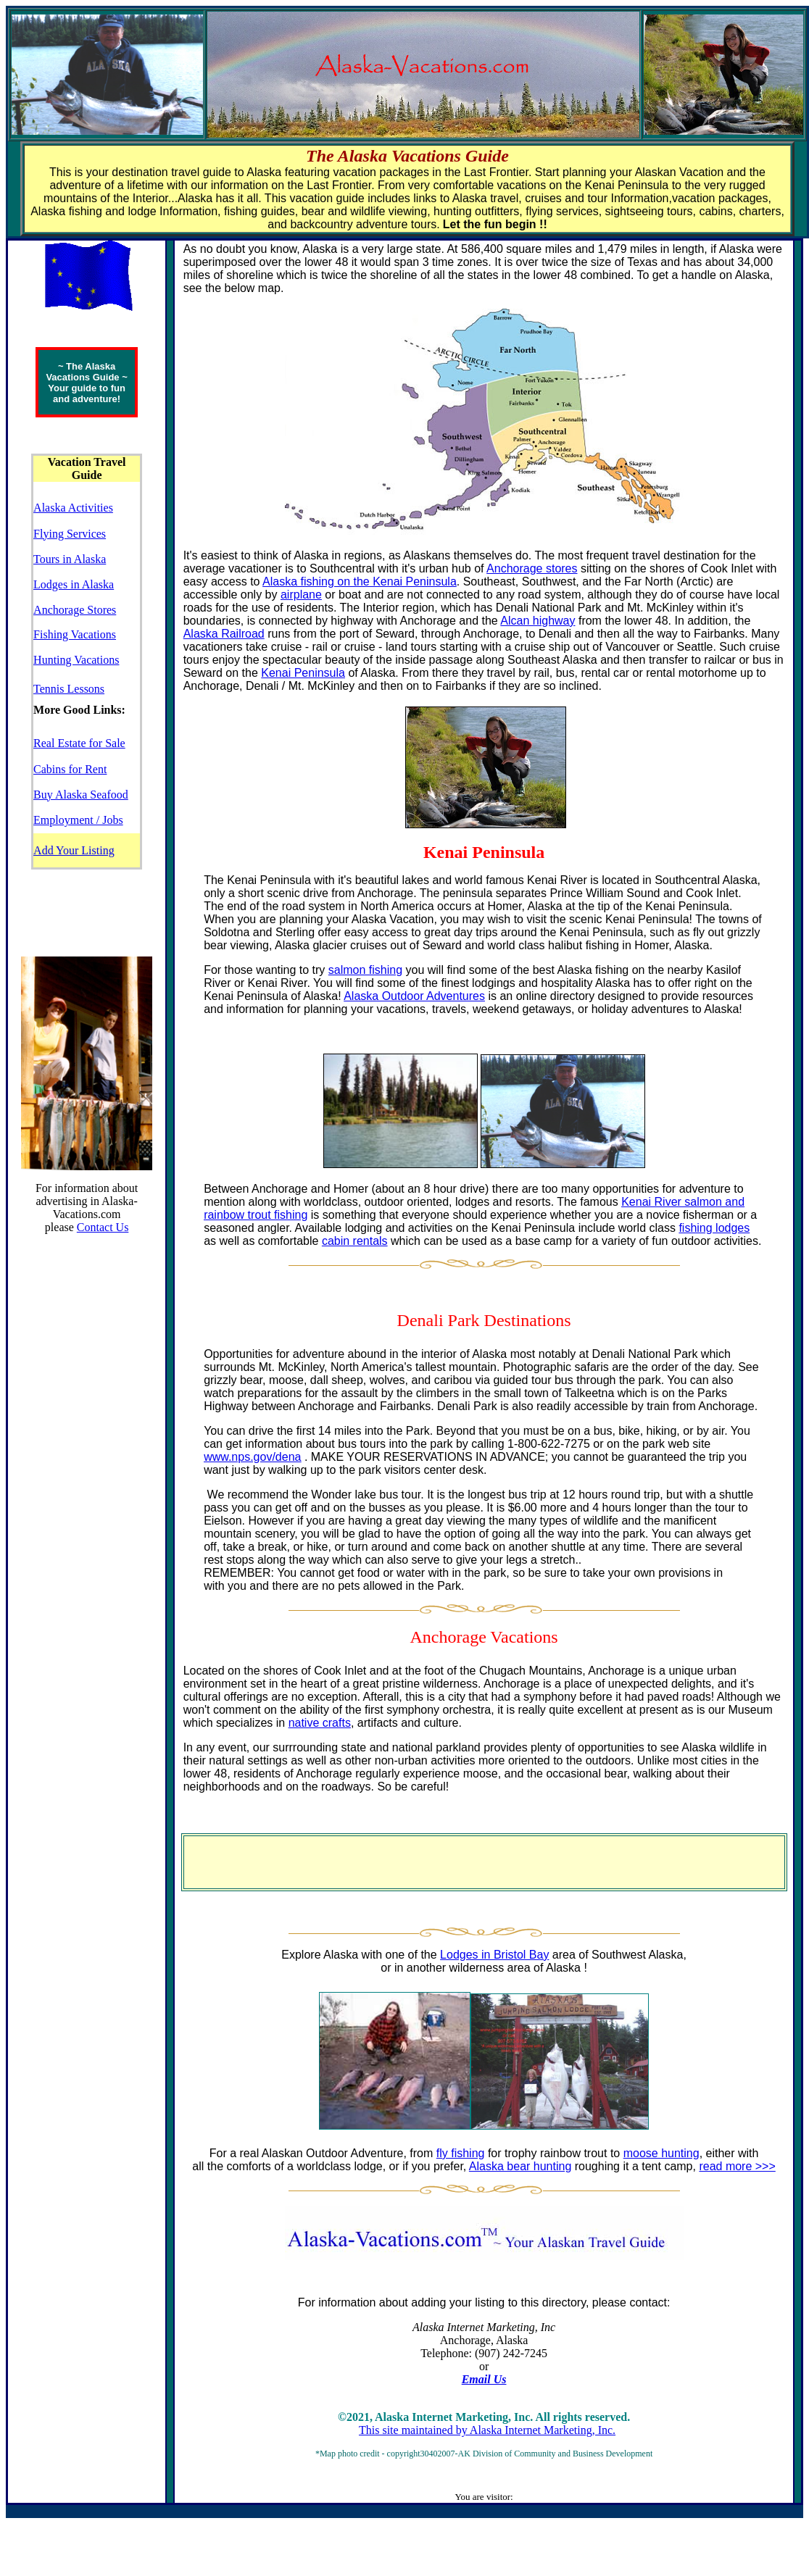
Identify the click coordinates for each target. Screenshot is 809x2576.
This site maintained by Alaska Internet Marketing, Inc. (487, 2430)
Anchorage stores (531, 568)
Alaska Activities (73, 507)
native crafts (320, 1723)
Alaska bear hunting (520, 2166)
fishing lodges (714, 1228)
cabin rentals (355, 1241)
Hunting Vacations (76, 660)
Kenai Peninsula (303, 673)
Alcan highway (537, 620)
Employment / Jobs (78, 820)
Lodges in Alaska (73, 584)
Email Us (484, 2379)
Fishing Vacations (74, 634)
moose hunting (661, 2153)
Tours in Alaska (69, 559)
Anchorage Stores (74, 610)
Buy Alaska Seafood (80, 794)
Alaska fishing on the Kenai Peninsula (359, 581)
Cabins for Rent (70, 769)
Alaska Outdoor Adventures (414, 996)
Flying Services (69, 534)
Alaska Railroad (224, 634)
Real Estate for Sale (79, 743)
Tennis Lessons (68, 689)
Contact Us (103, 1227)
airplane (301, 594)
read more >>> (737, 2166)
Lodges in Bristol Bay (494, 1954)
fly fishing (460, 2153)
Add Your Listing (74, 850)
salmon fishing (365, 970)
